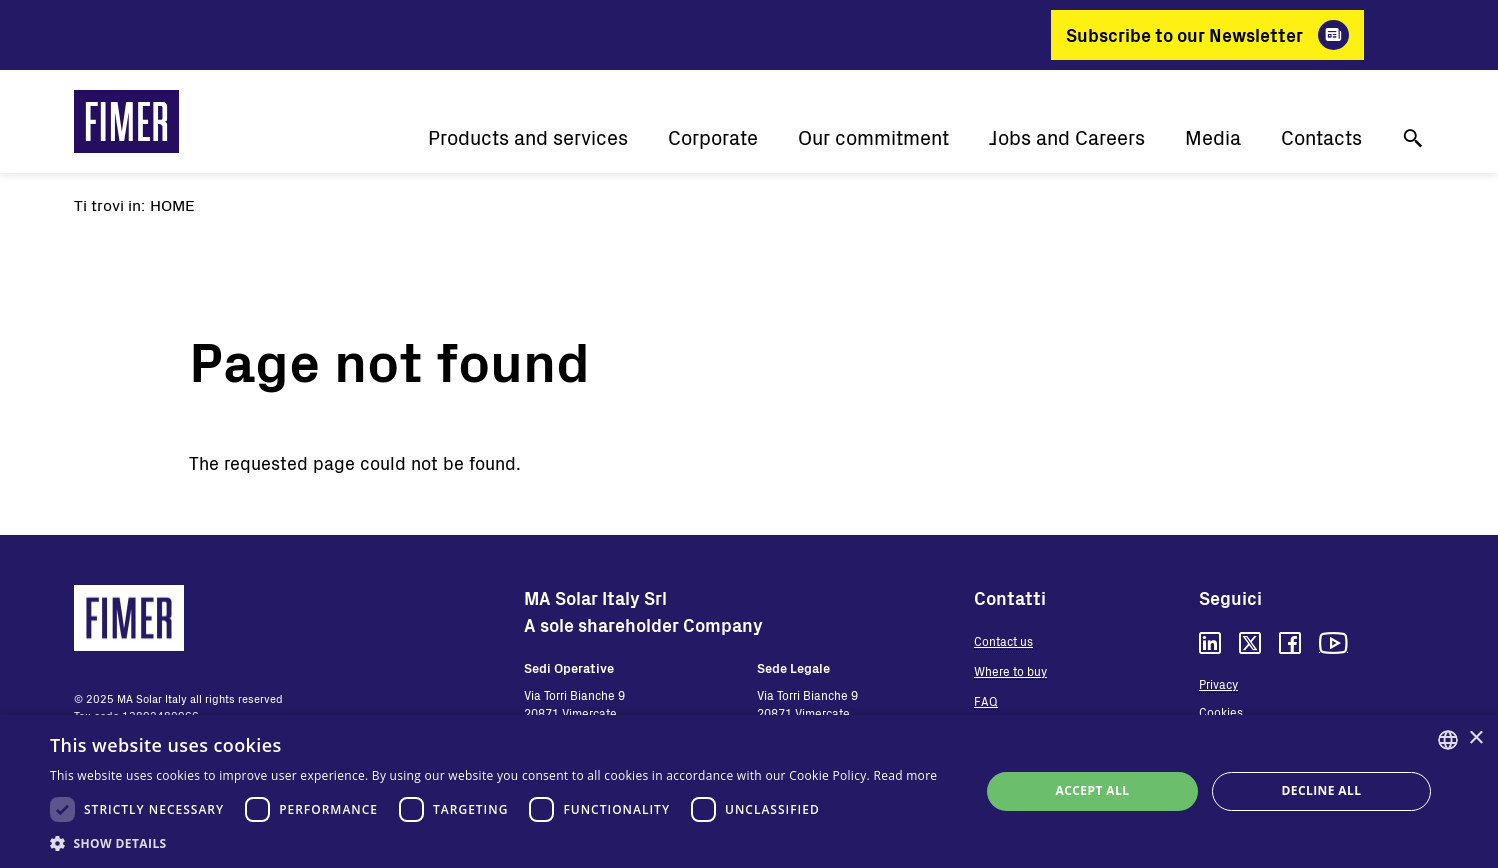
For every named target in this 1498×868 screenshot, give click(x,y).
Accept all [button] (1093, 790)
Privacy (1218, 684)
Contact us (1003, 641)
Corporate (713, 137)
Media (1213, 137)
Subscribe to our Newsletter (1184, 35)
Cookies (1221, 712)
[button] (493, 843)
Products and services (528, 137)
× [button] (1475, 738)
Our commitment (873, 137)
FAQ (986, 701)
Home (172, 204)
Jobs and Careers (1067, 137)
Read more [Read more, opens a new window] (905, 775)
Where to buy (1010, 671)
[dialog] (749, 791)
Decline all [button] (1322, 790)
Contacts (1321, 137)
